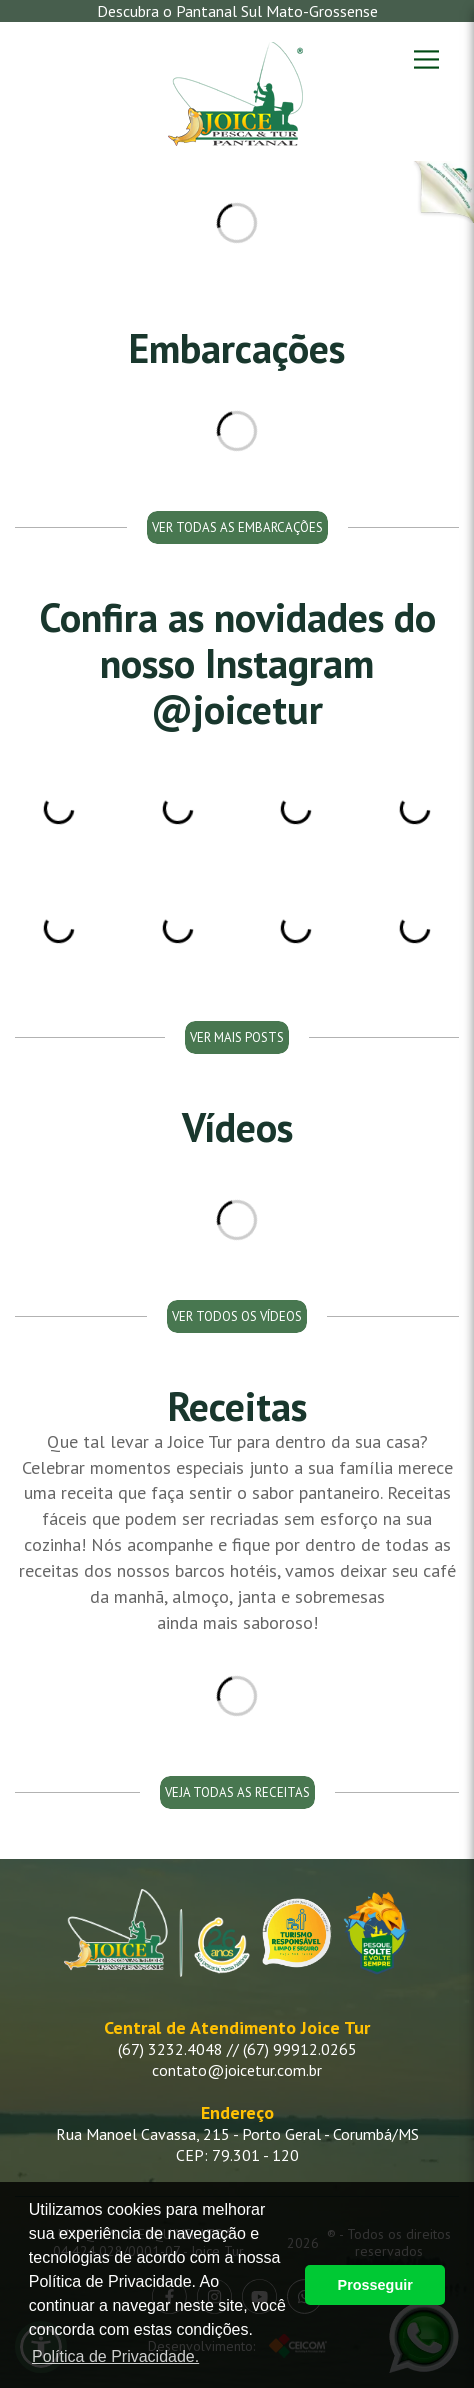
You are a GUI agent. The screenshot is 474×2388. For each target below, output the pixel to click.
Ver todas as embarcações (237, 527)
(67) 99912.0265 (300, 2049)
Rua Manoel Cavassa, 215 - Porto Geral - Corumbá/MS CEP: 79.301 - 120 (237, 2144)
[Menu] (426, 59)
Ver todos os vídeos (237, 1316)
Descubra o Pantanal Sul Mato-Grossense (237, 11)
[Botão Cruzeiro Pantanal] (443, 192)
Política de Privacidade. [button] (115, 2356)
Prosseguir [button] (375, 2285)
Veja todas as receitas (237, 1792)
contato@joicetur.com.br (237, 2070)
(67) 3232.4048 (170, 2049)
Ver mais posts (237, 1037)
